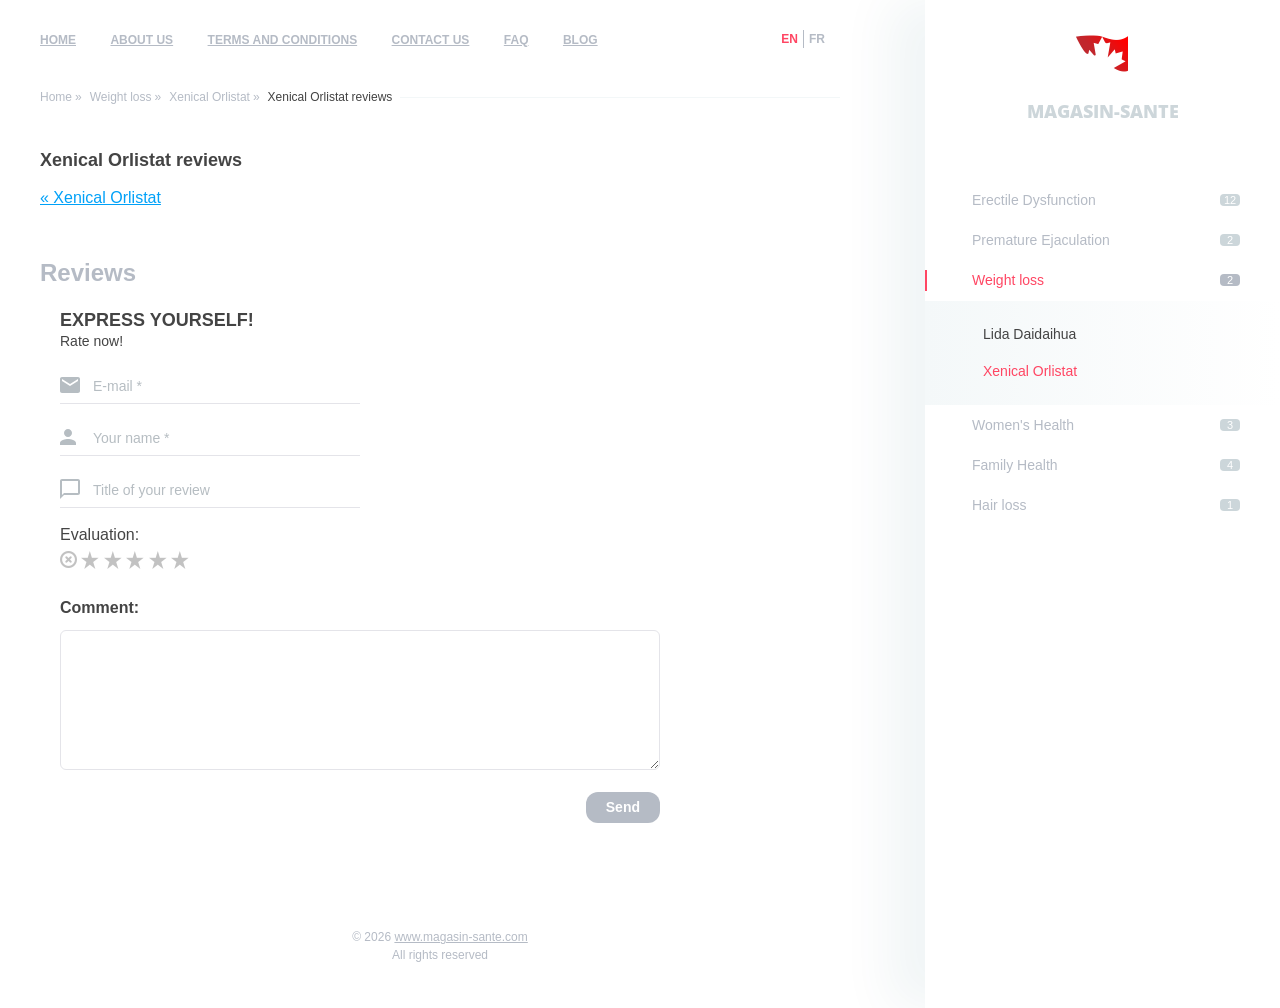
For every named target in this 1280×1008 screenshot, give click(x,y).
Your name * (131, 438)
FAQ (516, 40)
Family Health (1106, 465)
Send (623, 807)
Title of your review (151, 490)
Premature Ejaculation (1106, 240)
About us (141, 40)
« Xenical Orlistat (100, 197)
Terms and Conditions (283, 40)
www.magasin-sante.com (460, 937)
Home (58, 40)
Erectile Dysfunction (1106, 200)
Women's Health (1106, 425)
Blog (580, 40)
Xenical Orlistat (209, 97)
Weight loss (121, 97)
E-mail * (117, 386)
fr (817, 39)
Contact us (431, 40)
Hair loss (1106, 505)
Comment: (99, 607)
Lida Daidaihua (1029, 334)
